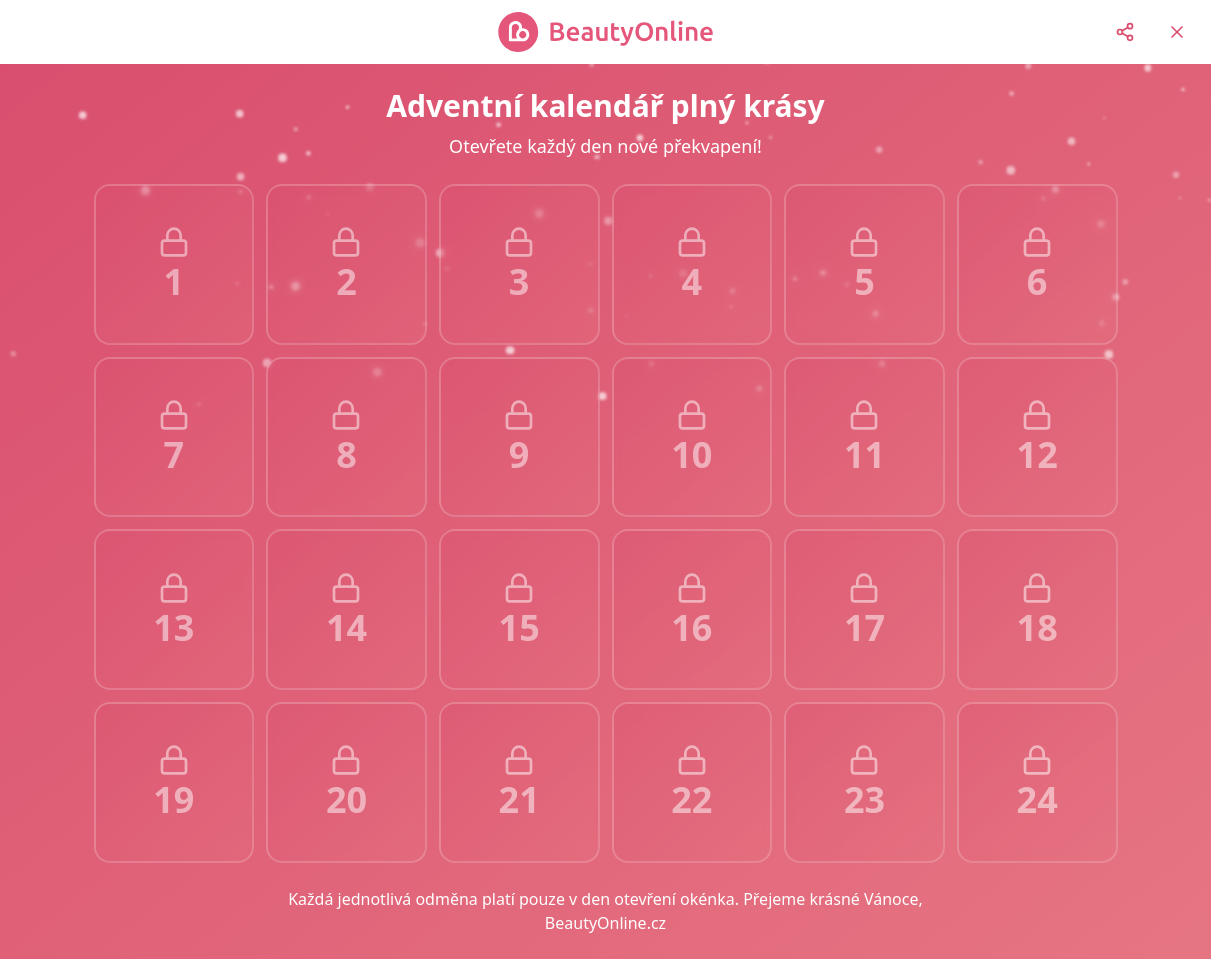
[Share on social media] (1125, 32)
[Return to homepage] (1177, 32)
